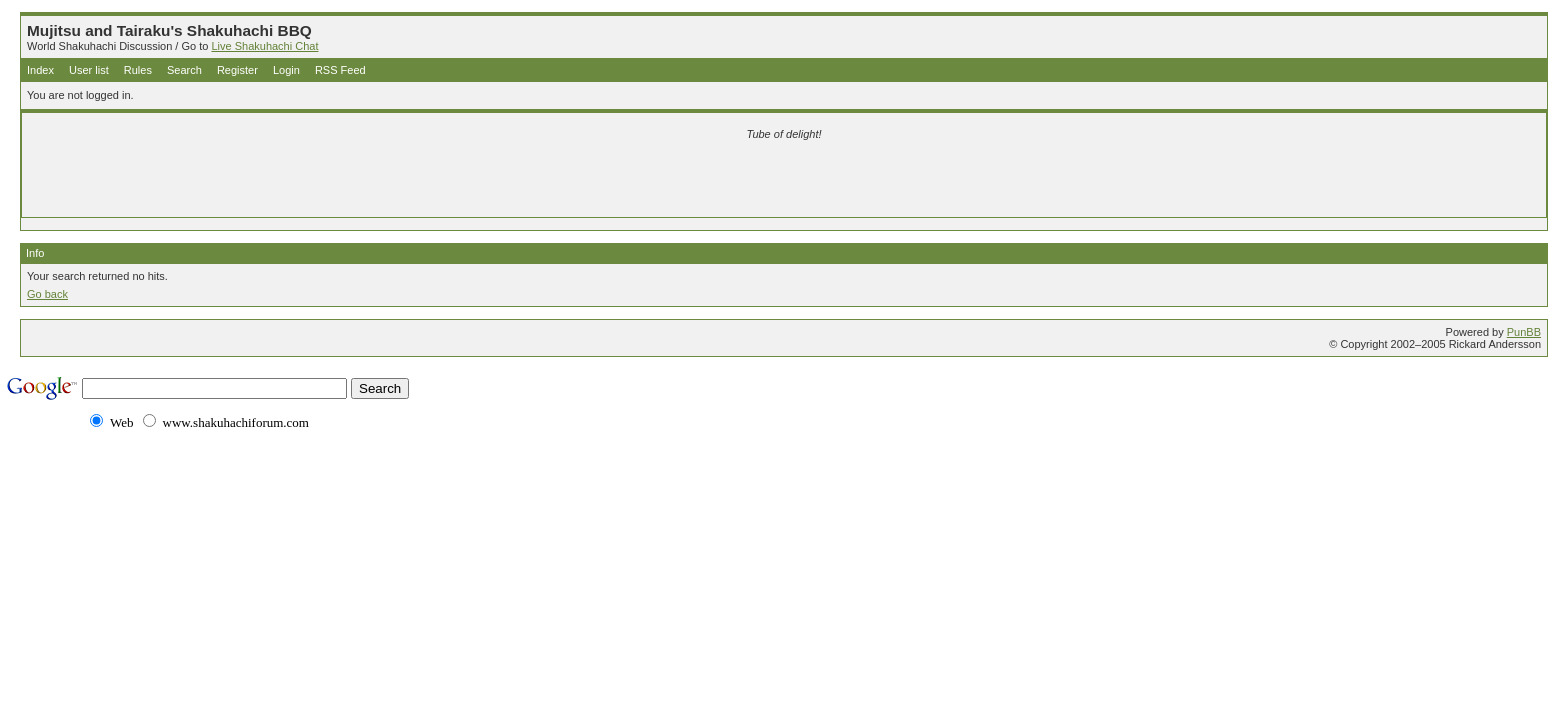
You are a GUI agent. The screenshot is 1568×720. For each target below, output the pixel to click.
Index (40, 70)
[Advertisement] (548, 182)
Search (184, 70)
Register (237, 70)
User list (89, 70)
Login (286, 70)
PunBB (1524, 332)
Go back (47, 294)
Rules (138, 70)
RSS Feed (340, 70)
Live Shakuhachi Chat (264, 46)
